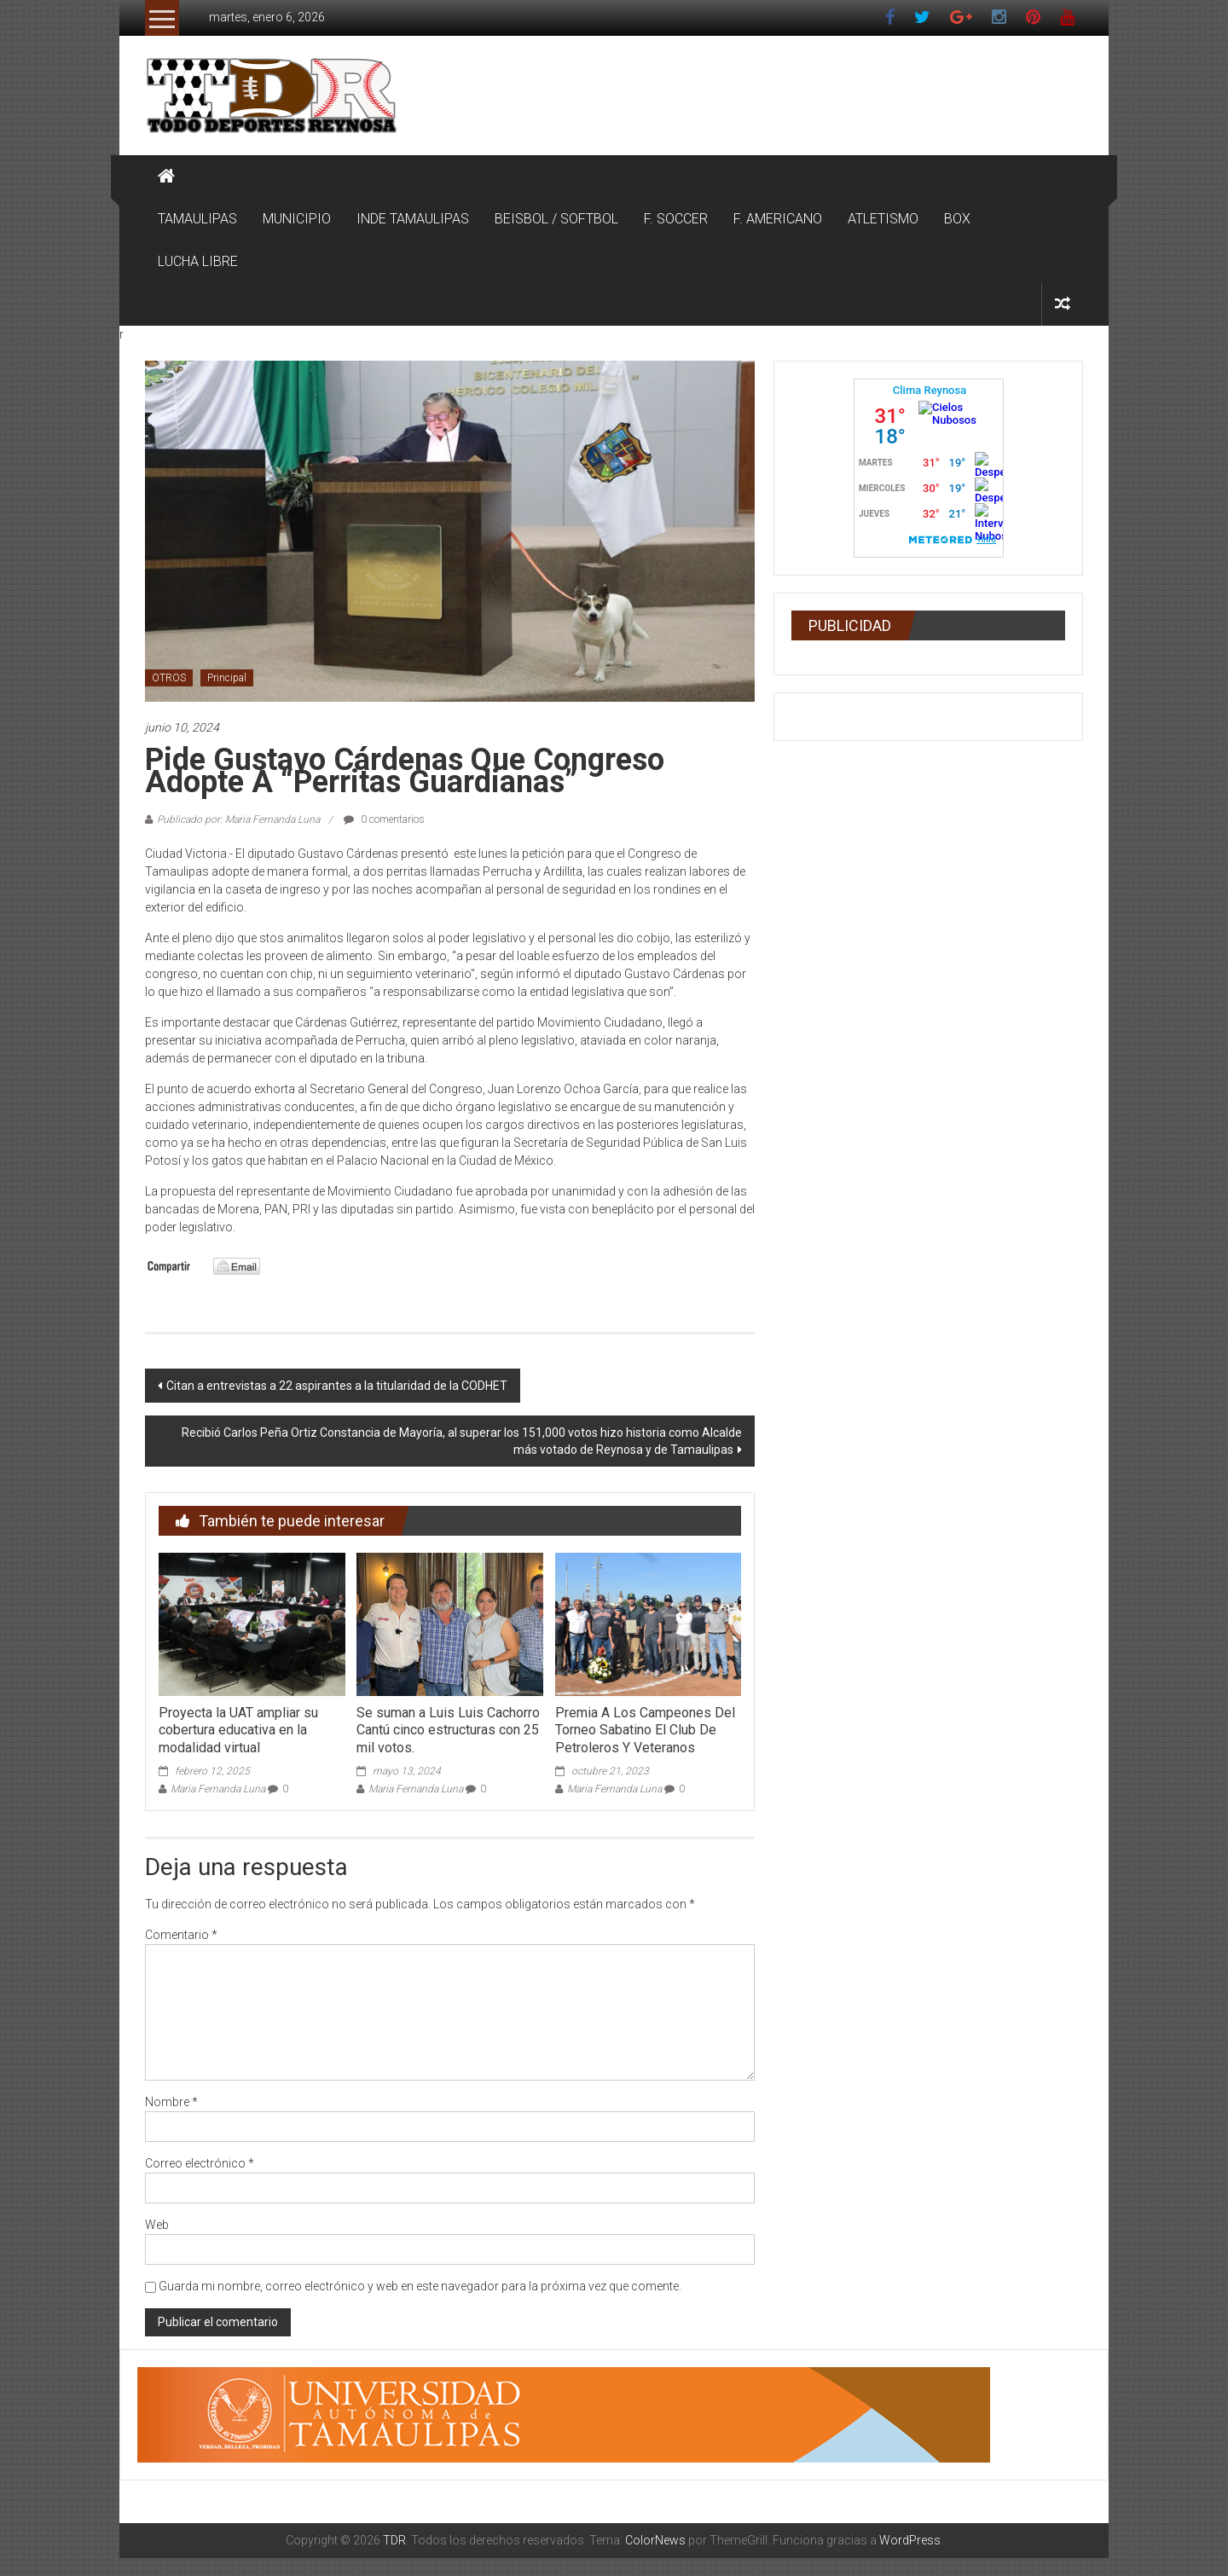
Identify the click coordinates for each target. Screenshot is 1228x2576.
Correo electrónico (199, 2163)
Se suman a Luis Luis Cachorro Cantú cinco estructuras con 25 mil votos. (448, 1731)
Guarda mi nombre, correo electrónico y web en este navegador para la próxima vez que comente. (420, 2286)
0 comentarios (384, 819)
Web (157, 2225)
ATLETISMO (883, 219)
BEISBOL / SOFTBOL (556, 219)
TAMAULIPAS (197, 219)
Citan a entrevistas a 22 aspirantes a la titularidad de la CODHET (336, 1385)
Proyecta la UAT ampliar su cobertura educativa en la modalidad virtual (238, 1731)
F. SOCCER (676, 219)
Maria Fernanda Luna (218, 1789)
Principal (226, 678)
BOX (957, 219)
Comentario (181, 1935)
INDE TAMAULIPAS (412, 219)
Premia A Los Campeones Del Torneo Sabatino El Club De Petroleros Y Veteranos (645, 1731)
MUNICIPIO (297, 219)
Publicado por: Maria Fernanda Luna (238, 819)
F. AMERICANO (777, 219)
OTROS (169, 678)
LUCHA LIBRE (198, 261)
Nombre (171, 2102)
